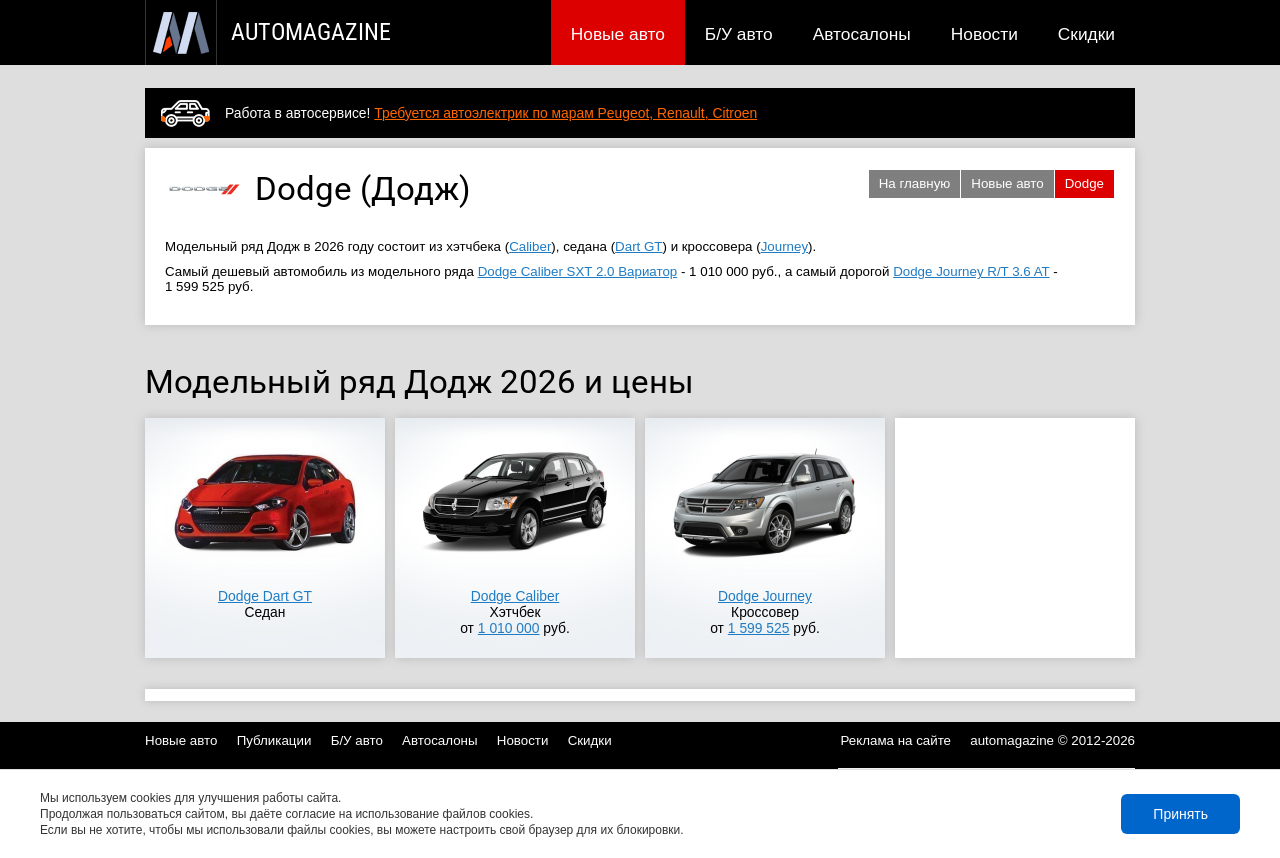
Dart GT (638, 246)
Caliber (530, 246)
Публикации (274, 740)
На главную (915, 183)
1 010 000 (509, 628)
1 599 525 (759, 628)
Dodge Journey (765, 596)
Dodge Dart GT (265, 596)
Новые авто (618, 34)
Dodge (1084, 183)
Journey (784, 246)
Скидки (1086, 34)
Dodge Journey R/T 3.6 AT (971, 271)
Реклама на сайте (896, 740)
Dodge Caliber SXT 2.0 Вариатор (578, 271)
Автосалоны (862, 34)
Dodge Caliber (515, 596)
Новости (984, 34)
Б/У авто (739, 34)
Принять (1180, 814)
